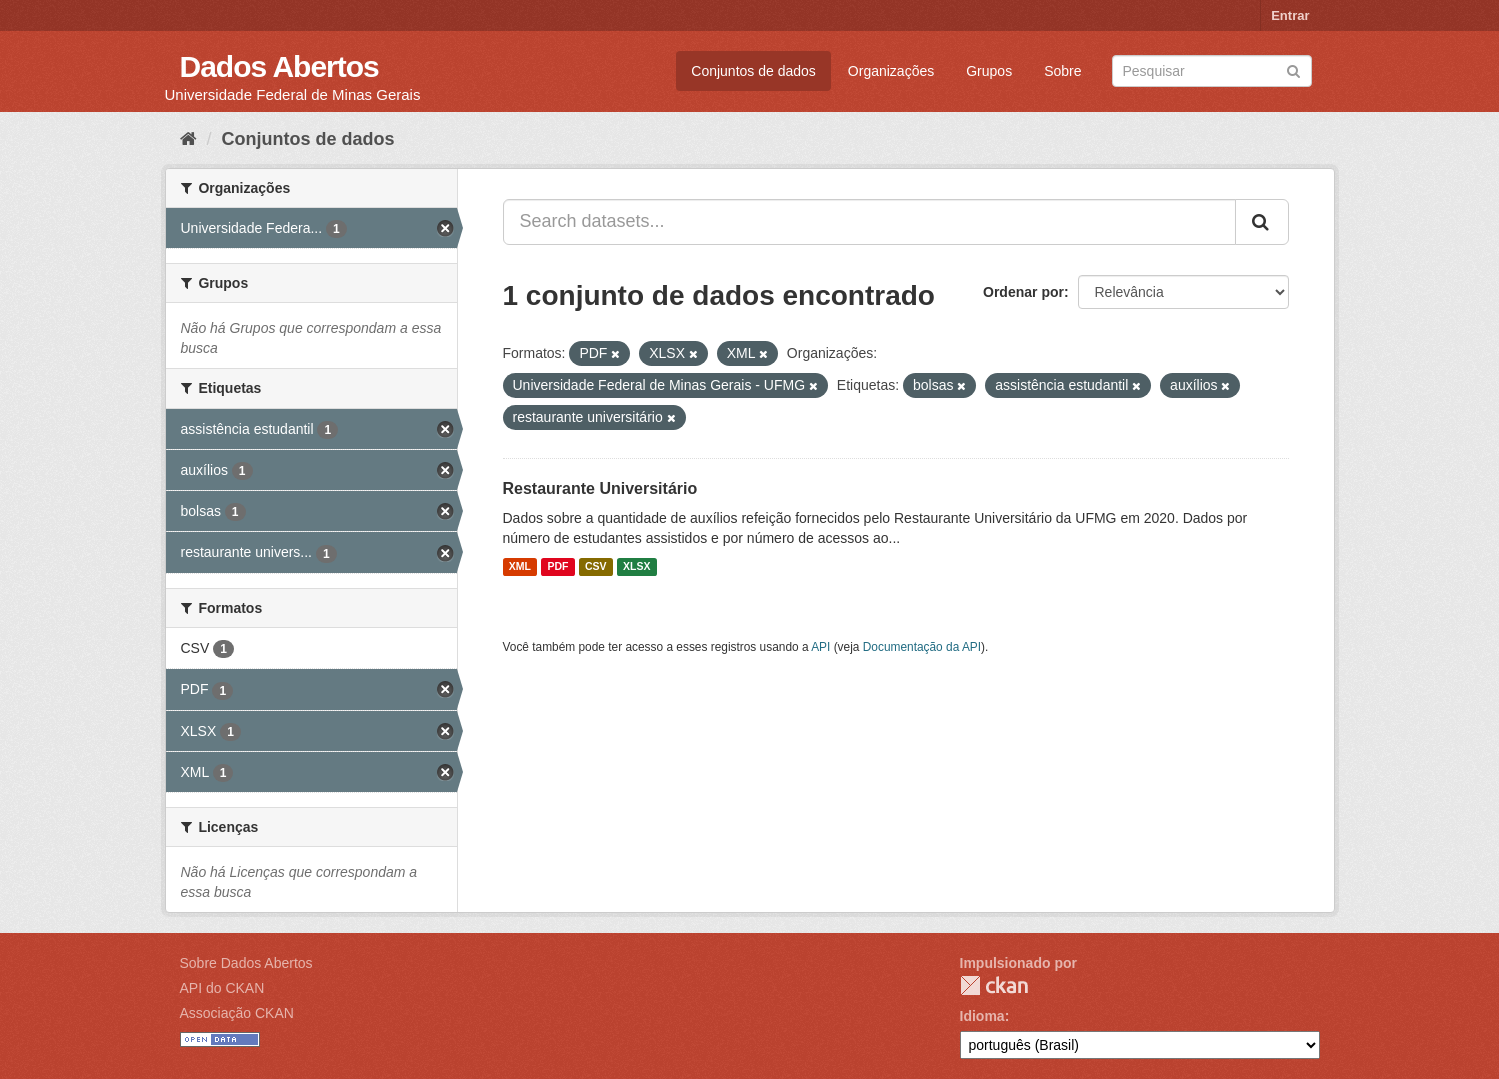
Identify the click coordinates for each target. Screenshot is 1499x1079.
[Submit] (1293, 69)
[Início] (188, 139)
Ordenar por (1023, 292)
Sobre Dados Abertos (246, 963)
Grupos (989, 71)
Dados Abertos (279, 66)
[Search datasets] (1212, 71)
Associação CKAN (237, 1013)
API (820, 647)
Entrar (1290, 15)
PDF (557, 567)
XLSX (636, 567)
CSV (596, 567)
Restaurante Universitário (600, 488)
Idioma (982, 1016)
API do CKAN (222, 988)
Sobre (1062, 71)
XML (520, 567)
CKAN (994, 985)
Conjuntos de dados (753, 71)
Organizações (891, 71)
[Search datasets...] (869, 222)
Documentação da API (922, 647)
